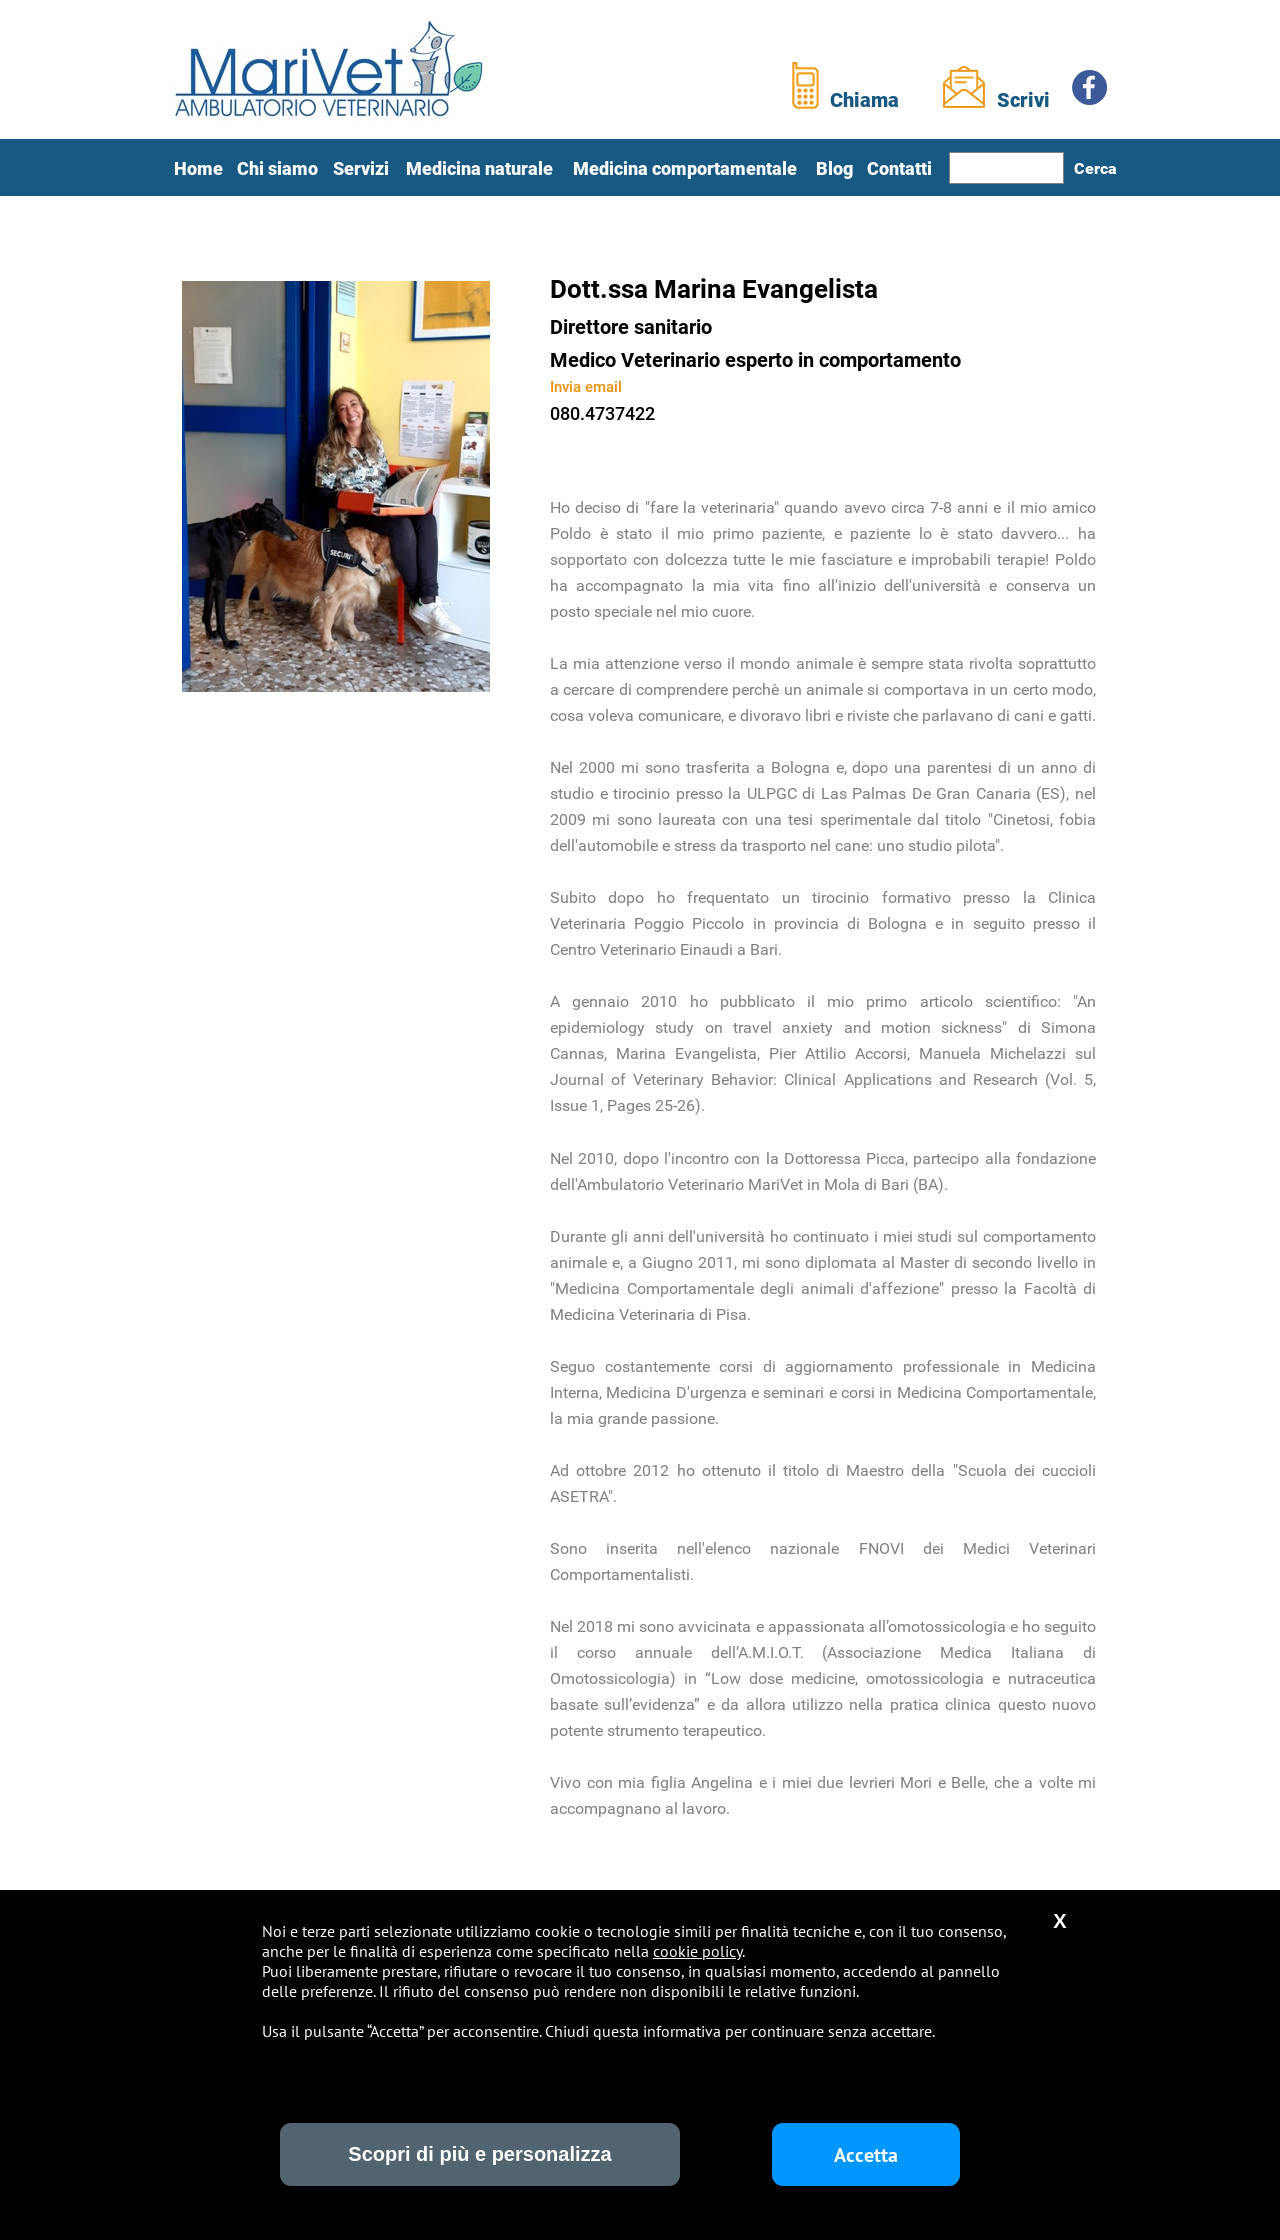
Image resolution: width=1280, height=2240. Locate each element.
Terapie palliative (567, 2079)
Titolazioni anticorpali (605, 2116)
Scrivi (1023, 100)
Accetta (866, 2155)
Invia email (586, 387)
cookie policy (697, 1951)
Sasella (747, 2197)
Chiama (864, 100)
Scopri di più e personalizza (479, 2154)
